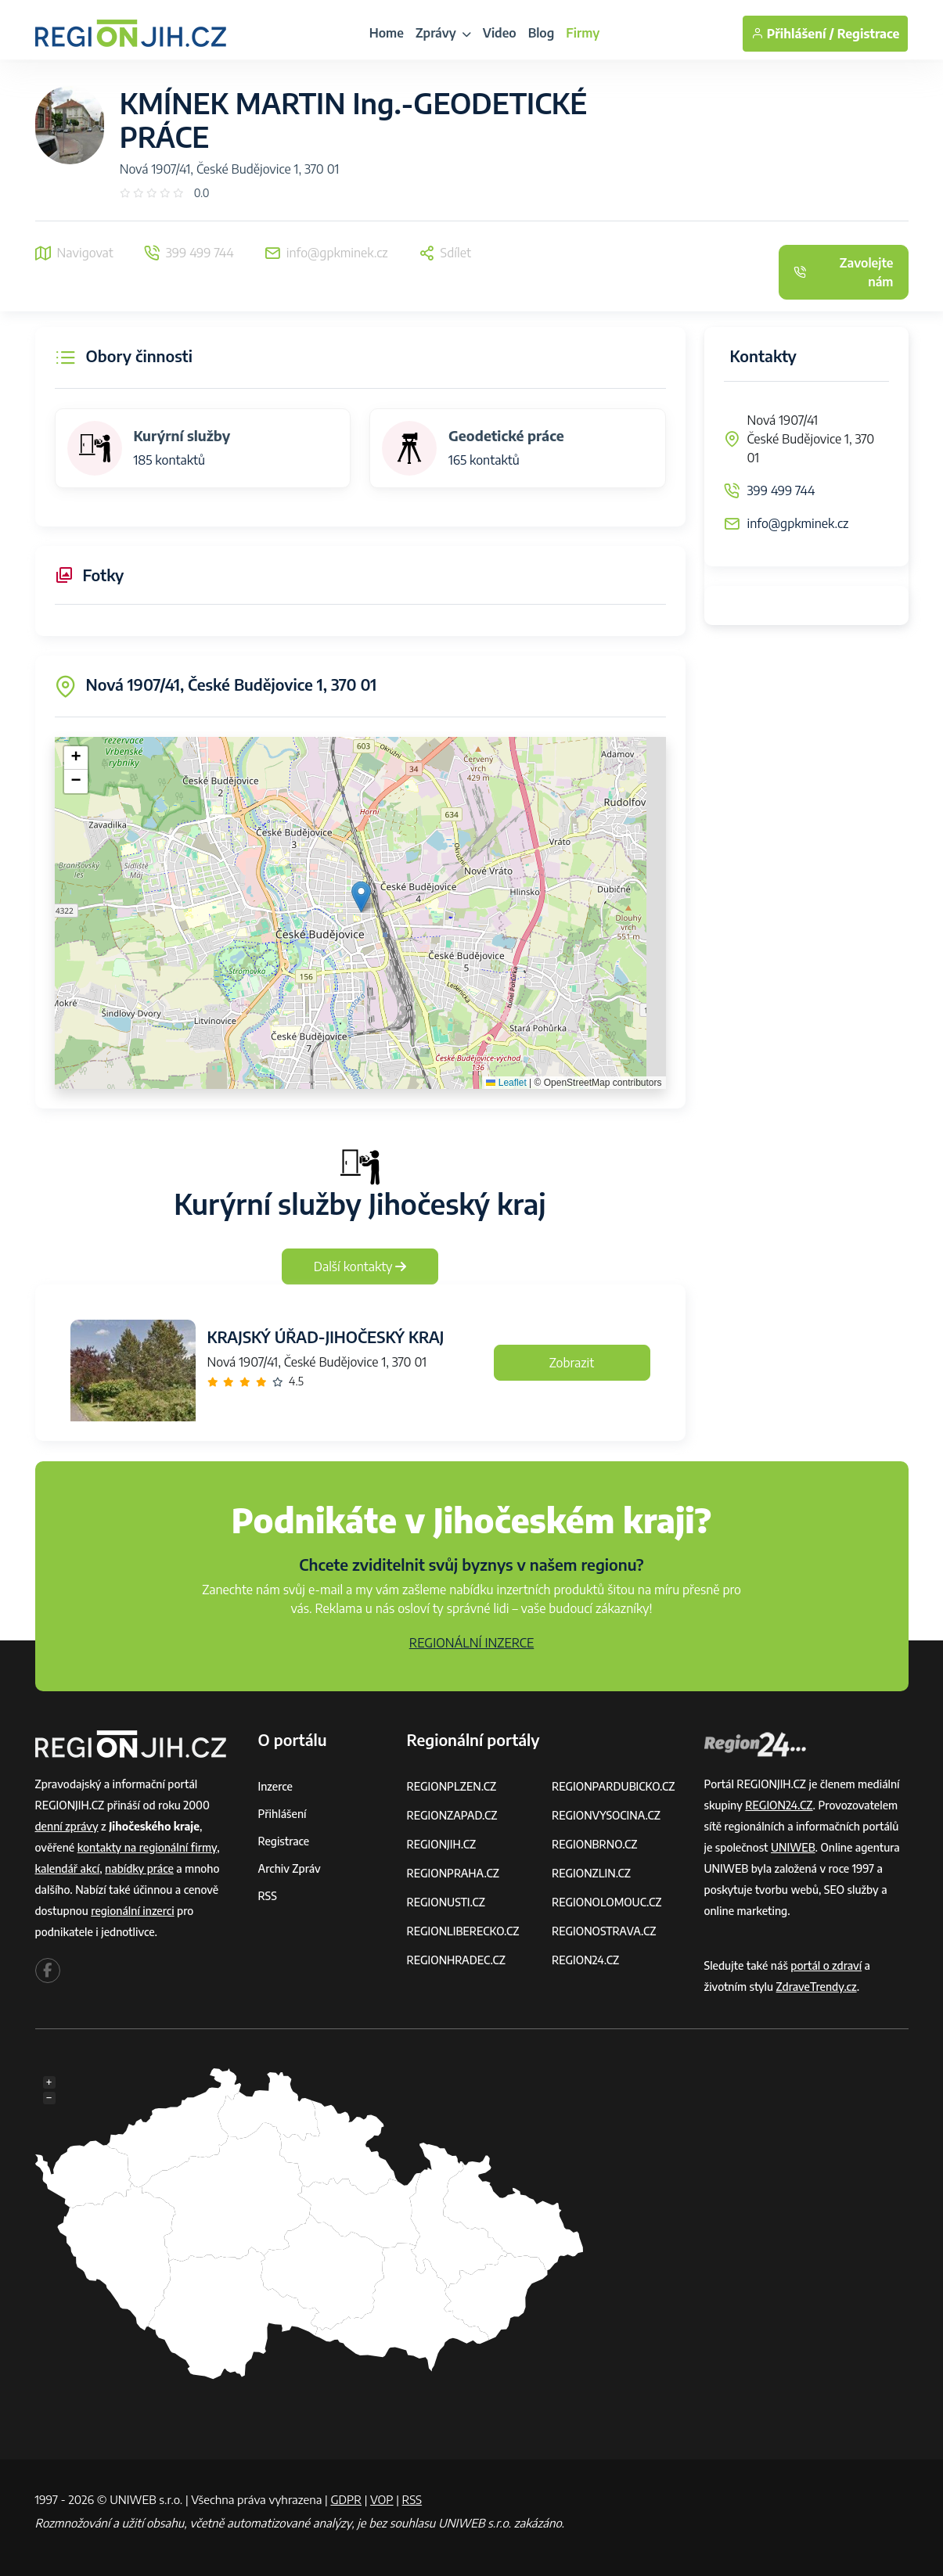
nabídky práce (139, 1868)
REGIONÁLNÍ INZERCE (471, 1643)
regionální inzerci (132, 1910)
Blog (541, 33)
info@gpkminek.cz (798, 523)
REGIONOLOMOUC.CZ (607, 1902)
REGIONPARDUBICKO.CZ (613, 1786)
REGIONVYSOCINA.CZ (606, 1815)
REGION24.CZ (585, 1960)
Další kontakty (360, 1266)
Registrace (868, 33)
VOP (382, 2499)
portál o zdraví (826, 1965)
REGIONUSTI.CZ (446, 1902)
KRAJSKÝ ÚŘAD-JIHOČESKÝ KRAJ (326, 1336)
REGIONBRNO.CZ (595, 1844)
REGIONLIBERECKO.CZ (463, 1931)
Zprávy (443, 33)
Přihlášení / (792, 33)
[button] (361, 897)
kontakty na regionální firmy (147, 1847)
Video (499, 33)
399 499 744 (781, 490)
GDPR (346, 2499)
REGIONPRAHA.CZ (453, 1873)
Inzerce (275, 1786)
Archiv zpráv (289, 1868)
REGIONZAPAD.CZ (452, 1815)
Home (386, 33)
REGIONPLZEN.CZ (452, 1786)
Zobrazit (572, 1363)
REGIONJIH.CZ (442, 1844)
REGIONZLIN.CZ (591, 1873)
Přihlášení (282, 1813)
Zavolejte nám (844, 272)
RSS (267, 1895)
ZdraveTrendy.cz (816, 1986)
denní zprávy (67, 1826)
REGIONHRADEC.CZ (456, 1960)
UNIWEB (793, 1847)
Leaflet (506, 1082)
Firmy (582, 33)
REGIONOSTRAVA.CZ (604, 1931)
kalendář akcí (67, 1868)
